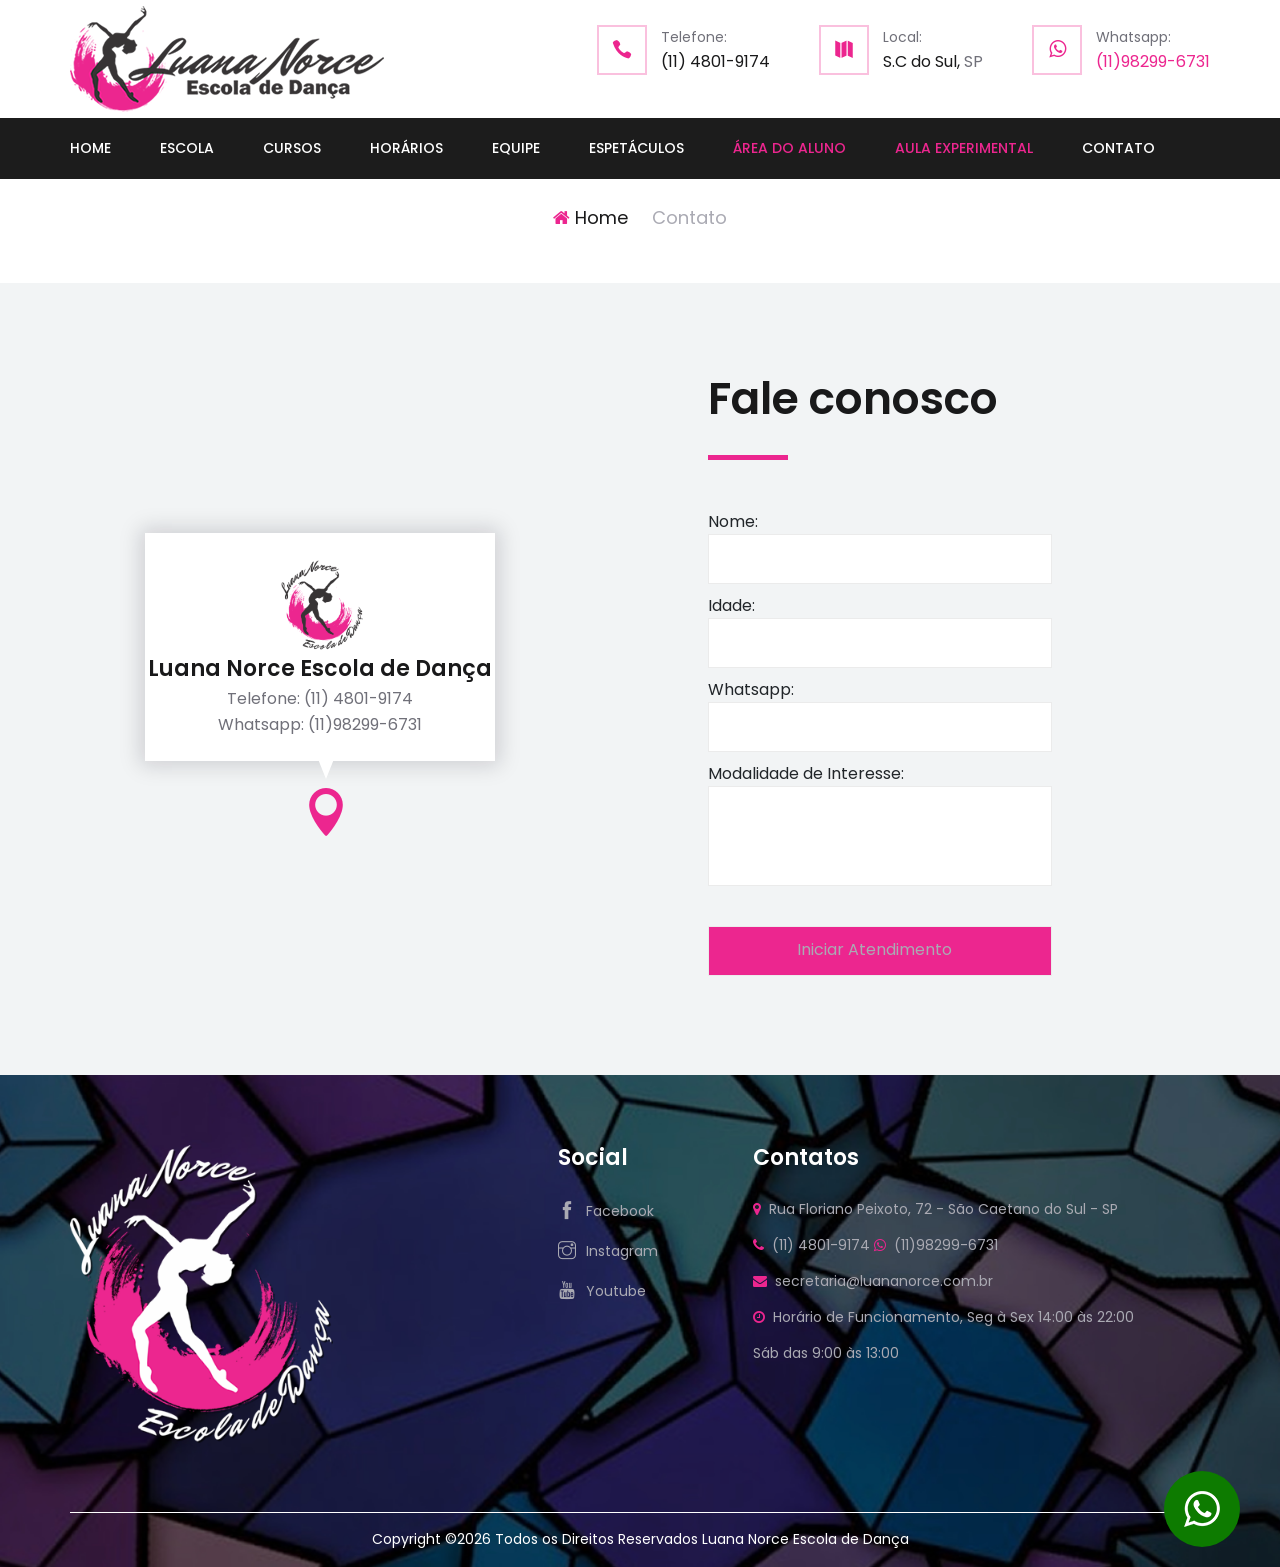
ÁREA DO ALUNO (789, 148)
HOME (90, 148)
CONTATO (1118, 148)
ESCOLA (187, 148)
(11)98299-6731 (1153, 61)
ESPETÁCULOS (636, 148)
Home (590, 217)
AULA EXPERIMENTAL (964, 148)
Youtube (616, 1291)
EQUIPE (516, 148)
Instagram (622, 1251)
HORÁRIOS (406, 148)
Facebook (620, 1211)
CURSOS (292, 148)
